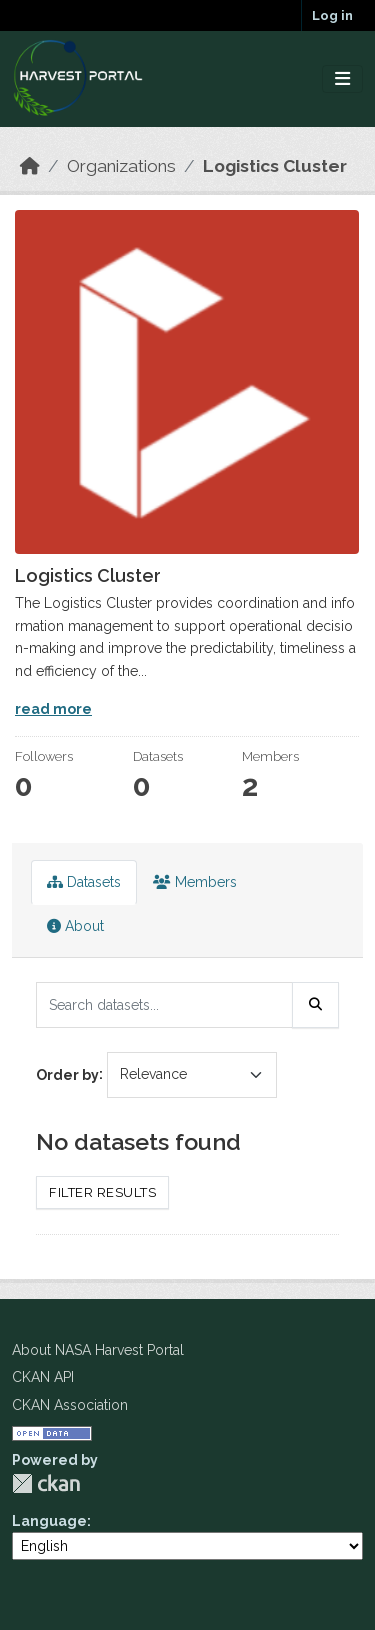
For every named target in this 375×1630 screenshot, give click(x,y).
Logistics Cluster (275, 166)
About (75, 926)
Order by (67, 1074)
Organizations (121, 166)
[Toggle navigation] (342, 79)
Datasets (84, 882)
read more (53, 709)
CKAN (46, 1483)
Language (49, 1521)
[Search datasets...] (164, 1005)
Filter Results (102, 1192)
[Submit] (316, 1005)
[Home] (30, 166)
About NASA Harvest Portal (98, 1350)
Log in (332, 15)
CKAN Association (70, 1405)
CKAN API (43, 1377)
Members (195, 882)
